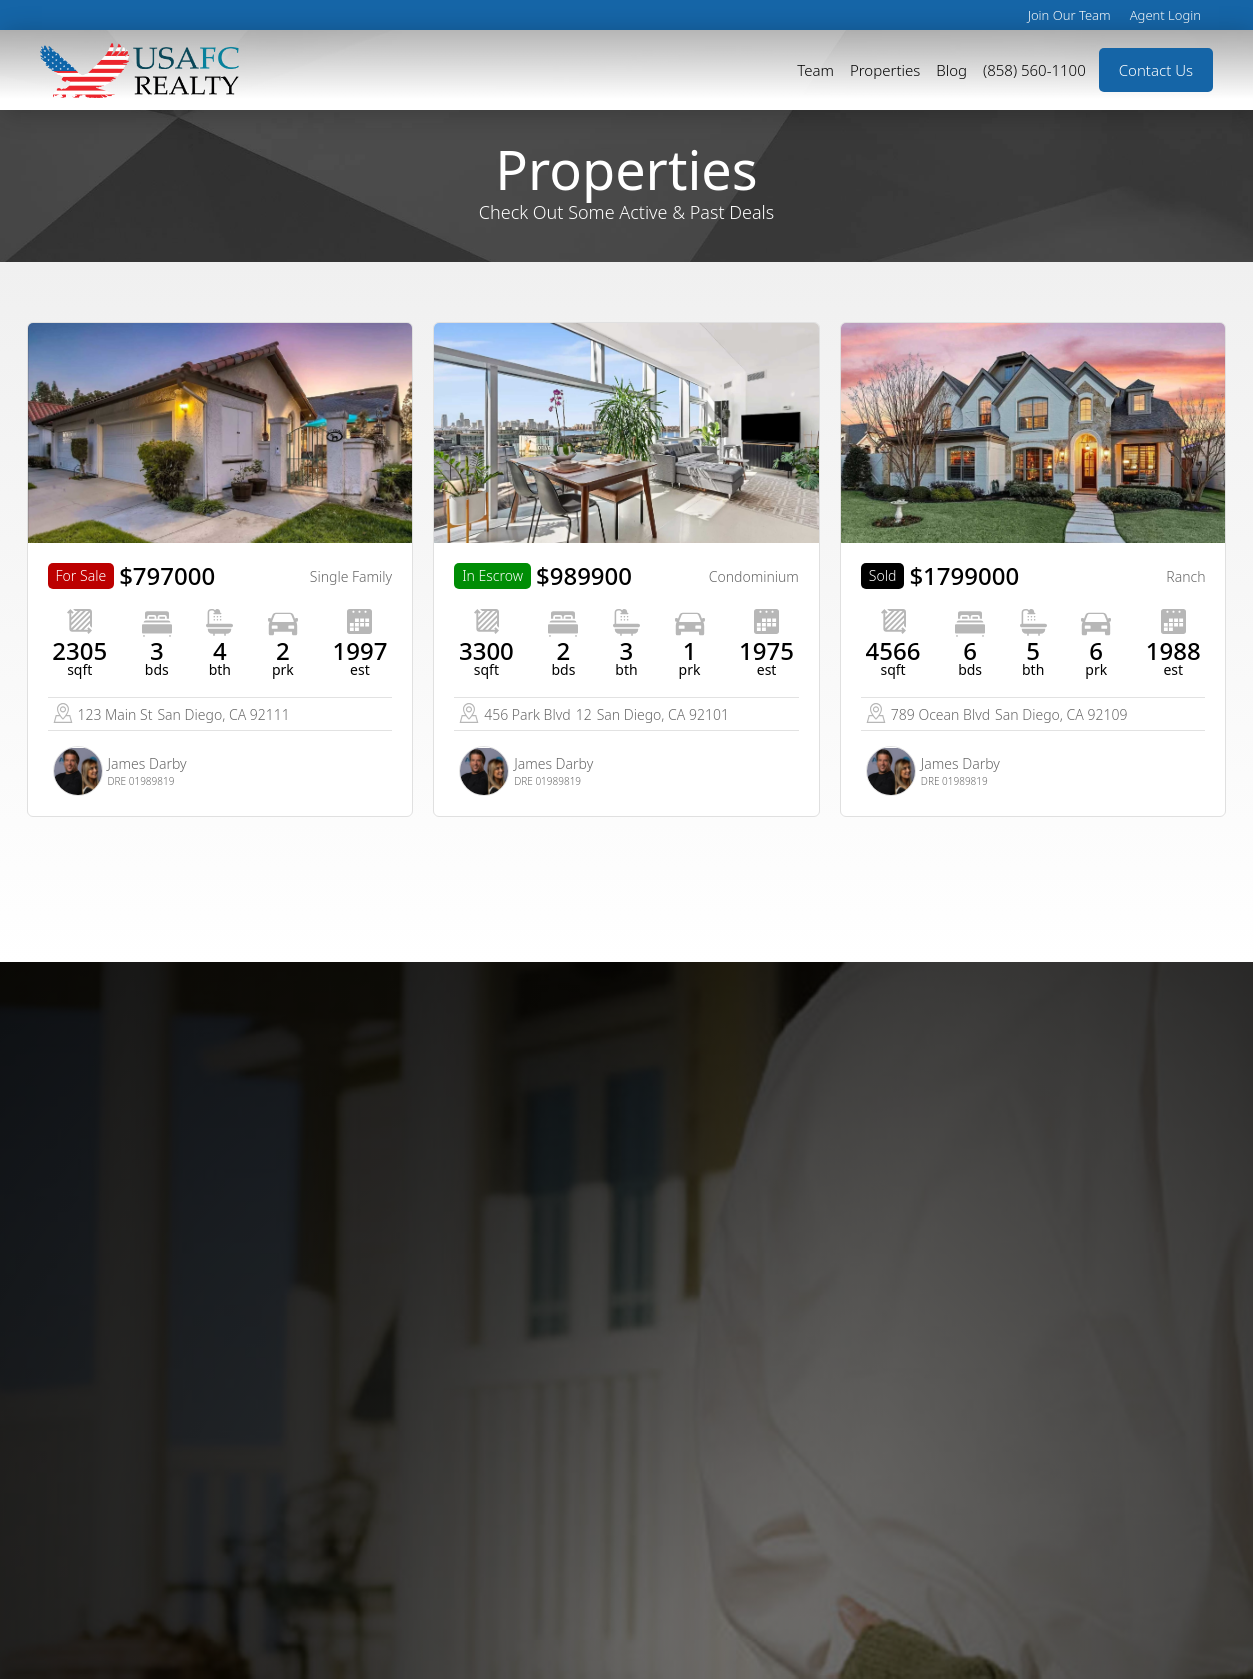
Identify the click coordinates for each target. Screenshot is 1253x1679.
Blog (951, 70)
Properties (885, 70)
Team (815, 70)
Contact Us (1156, 70)
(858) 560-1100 (1034, 70)
